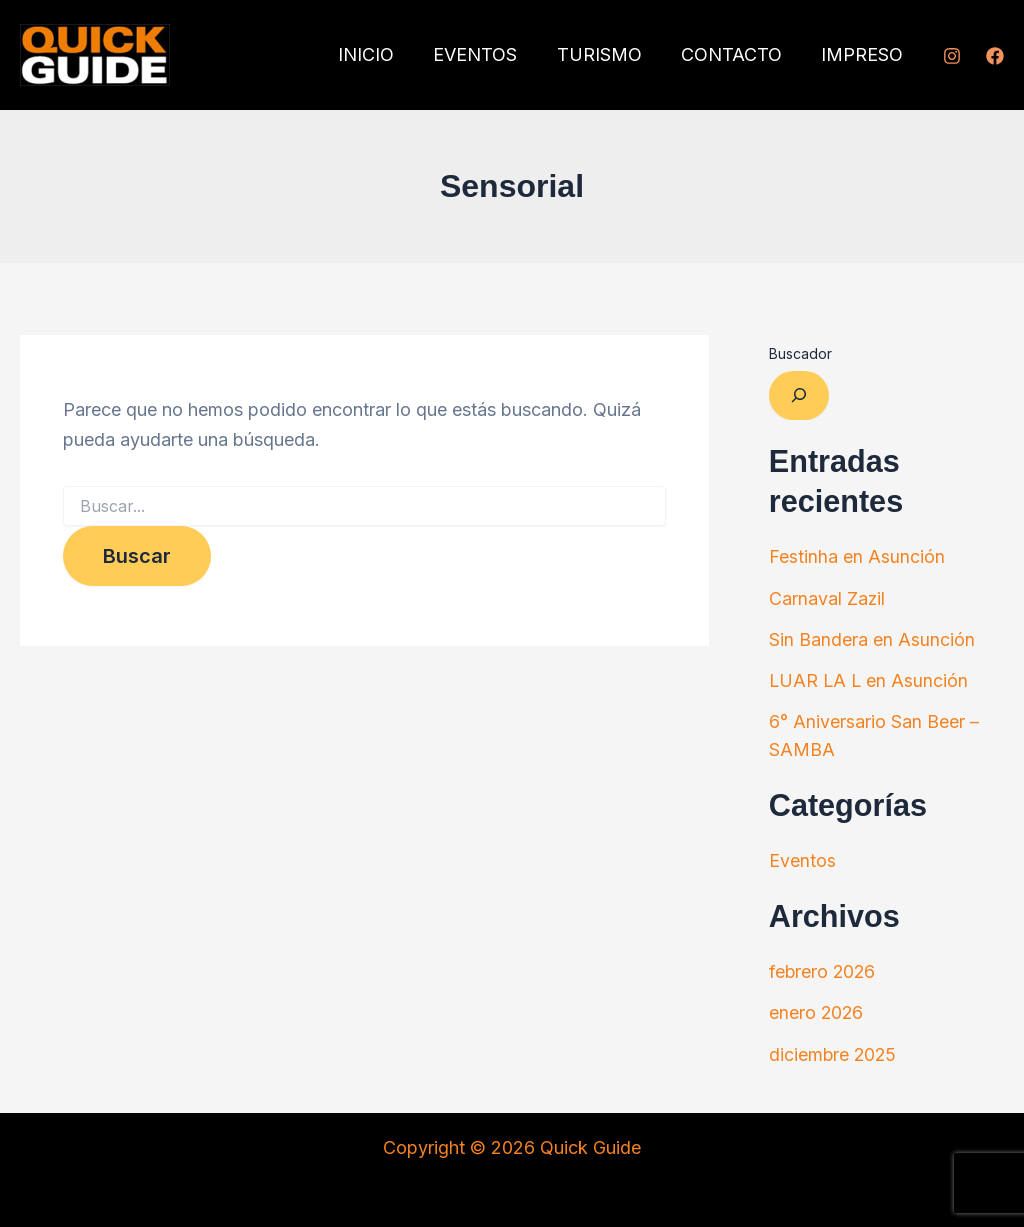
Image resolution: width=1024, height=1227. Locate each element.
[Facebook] (995, 56)
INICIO (381, 54)
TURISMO (607, 54)
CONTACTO (736, 54)
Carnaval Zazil (827, 597)
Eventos (802, 856)
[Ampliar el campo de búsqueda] (799, 395)
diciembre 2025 (834, 1048)
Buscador (800, 353)
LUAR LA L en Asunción (870, 678)
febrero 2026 (823, 967)
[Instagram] (952, 56)
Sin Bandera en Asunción (872, 637)
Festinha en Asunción (857, 556)
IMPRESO (864, 54)
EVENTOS (487, 54)
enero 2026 (817, 1007)
